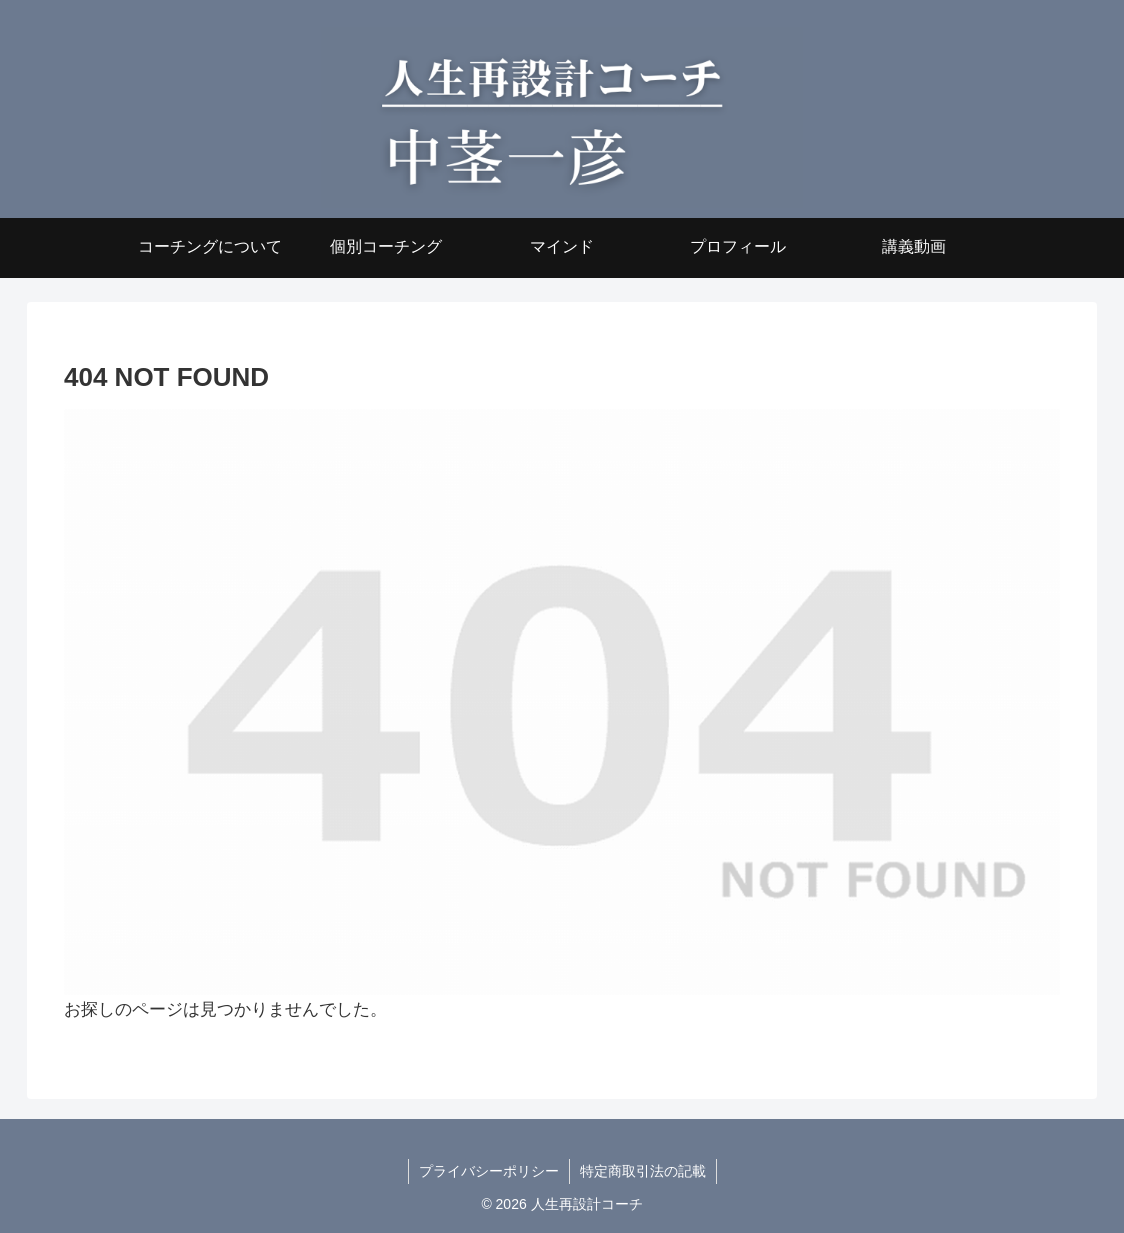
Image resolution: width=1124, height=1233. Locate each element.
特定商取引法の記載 (643, 1171)
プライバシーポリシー (489, 1171)
